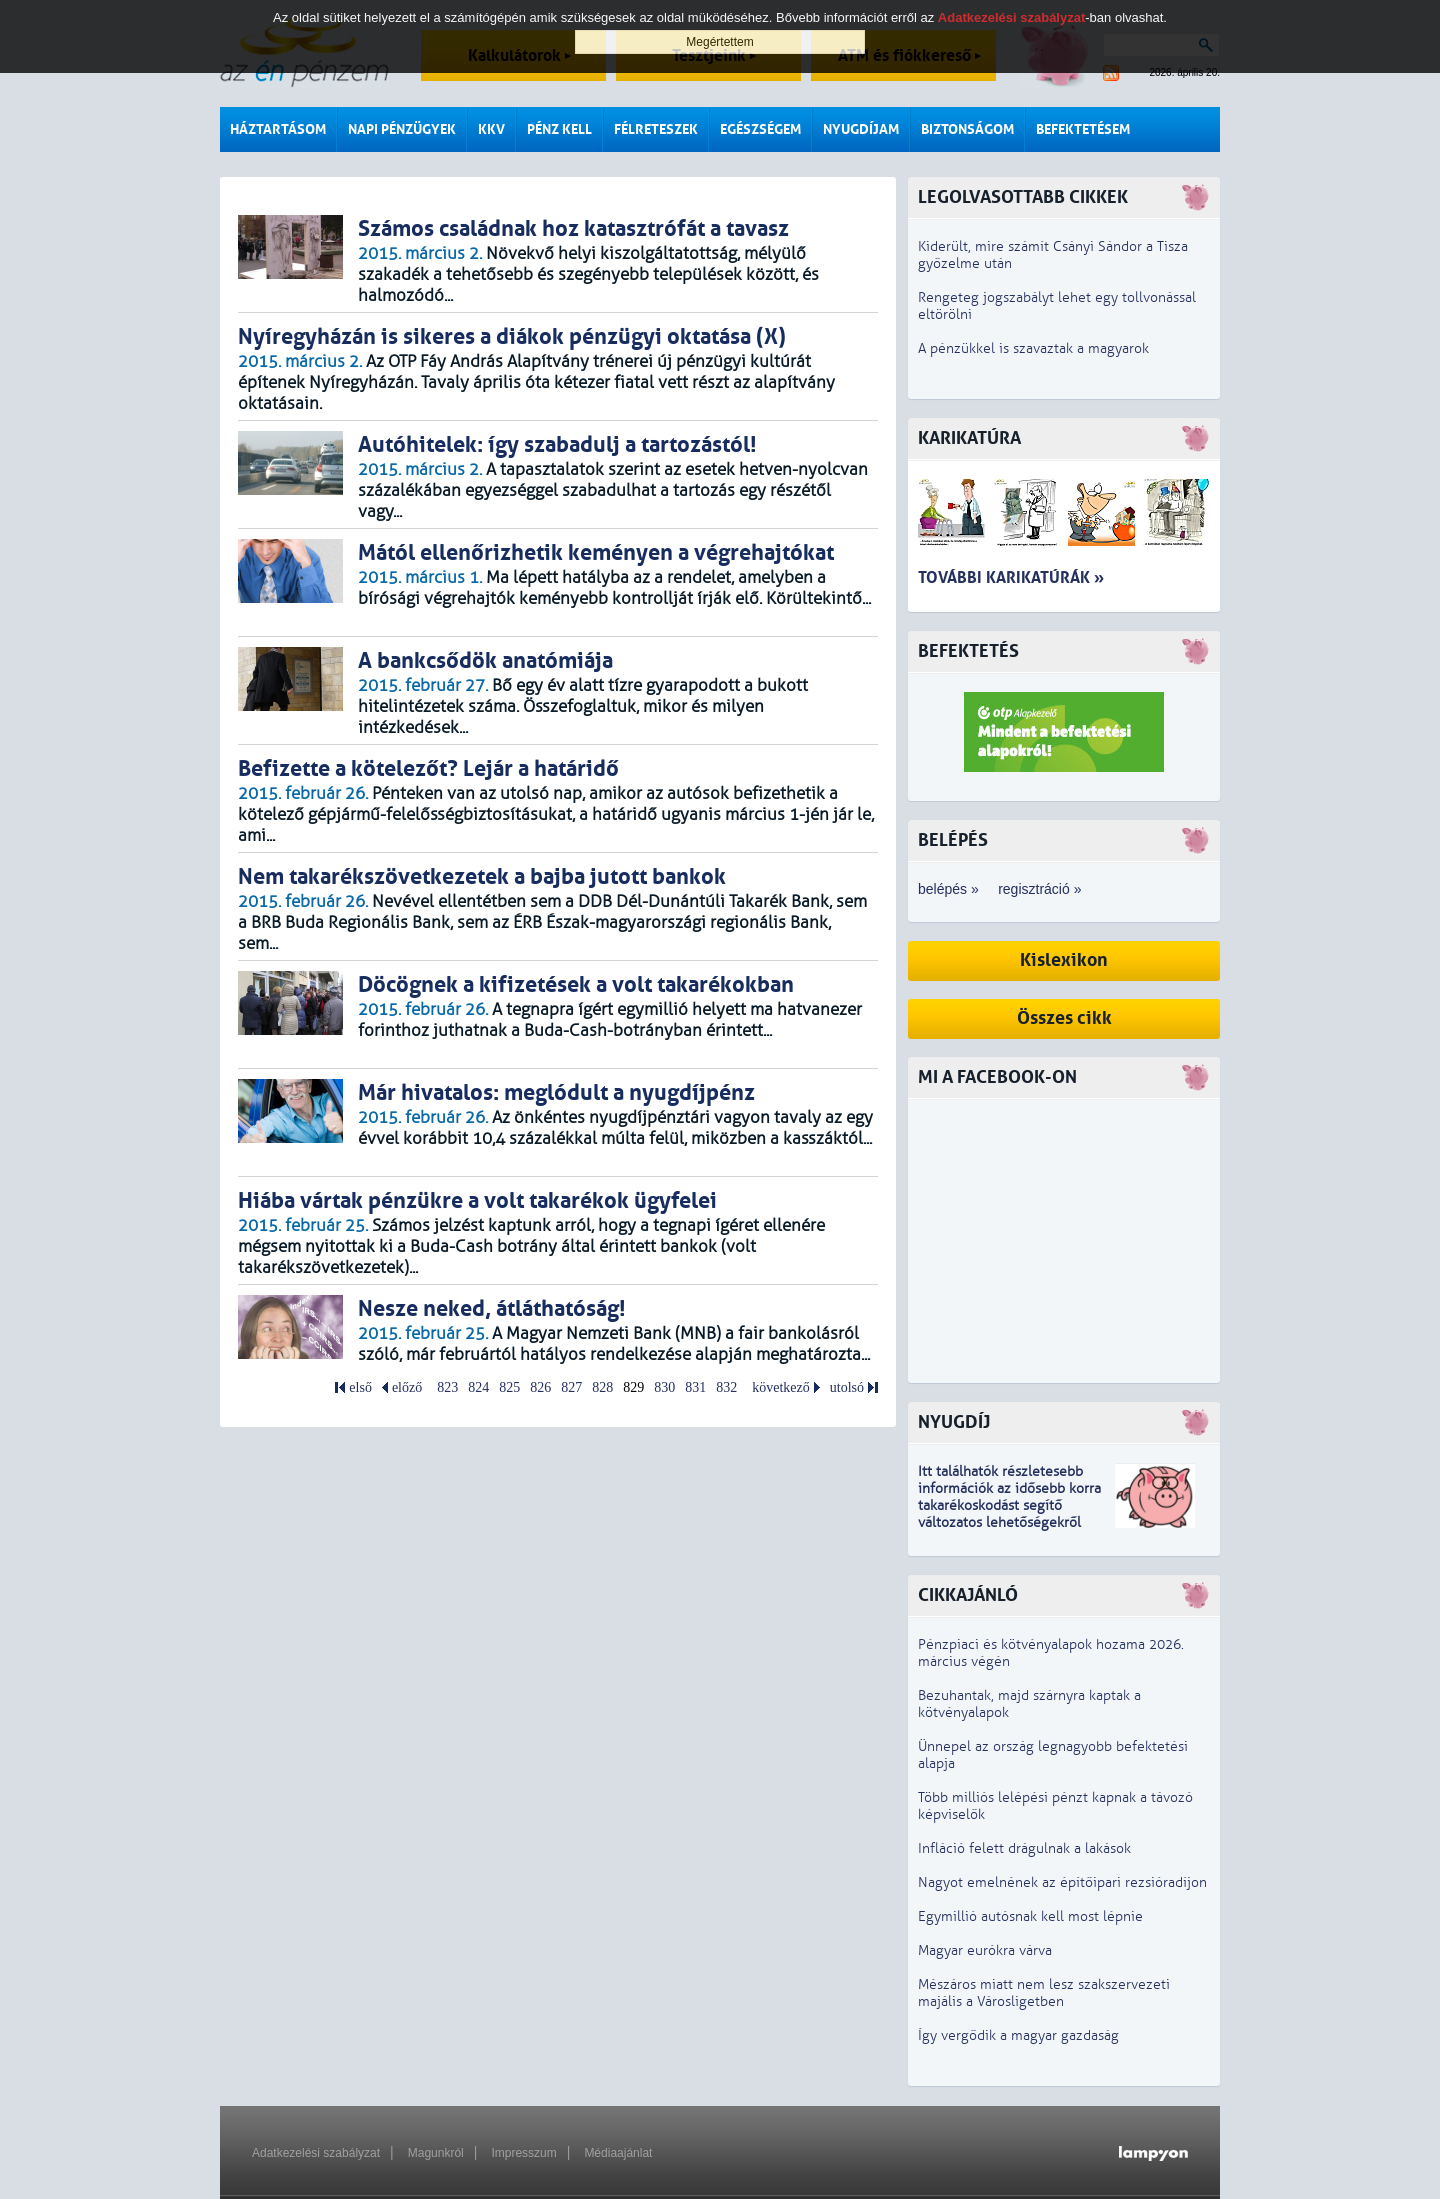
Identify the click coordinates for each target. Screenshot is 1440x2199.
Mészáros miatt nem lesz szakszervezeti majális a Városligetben (1044, 1993)
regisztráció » (1039, 889)
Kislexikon (1064, 960)
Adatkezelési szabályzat (316, 2153)
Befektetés (968, 651)
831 (695, 1387)
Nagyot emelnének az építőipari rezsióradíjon (1062, 1882)
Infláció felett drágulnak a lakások (1024, 1848)
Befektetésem (1083, 129)
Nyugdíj (954, 1422)
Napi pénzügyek (402, 129)
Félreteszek (656, 129)
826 (540, 1387)
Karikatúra (969, 438)
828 (602, 1387)
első (360, 1387)
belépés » (948, 889)
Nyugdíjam (861, 129)
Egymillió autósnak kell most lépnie (1030, 1916)
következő (781, 1387)
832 (726, 1387)
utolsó (847, 1387)
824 (478, 1387)
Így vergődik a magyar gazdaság (1018, 2035)
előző (407, 1387)
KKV (491, 129)
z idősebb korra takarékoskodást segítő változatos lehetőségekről (1009, 1505)
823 (447, 1387)
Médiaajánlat (618, 2153)
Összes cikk (1064, 1018)
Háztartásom (278, 129)
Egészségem (760, 129)
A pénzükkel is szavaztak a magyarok (1033, 348)
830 (664, 1387)
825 (509, 1387)
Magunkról (436, 2153)
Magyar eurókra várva (985, 1950)
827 (571, 1387)
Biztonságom (967, 129)
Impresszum (523, 2153)
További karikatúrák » (1011, 577)
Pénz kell (559, 129)
